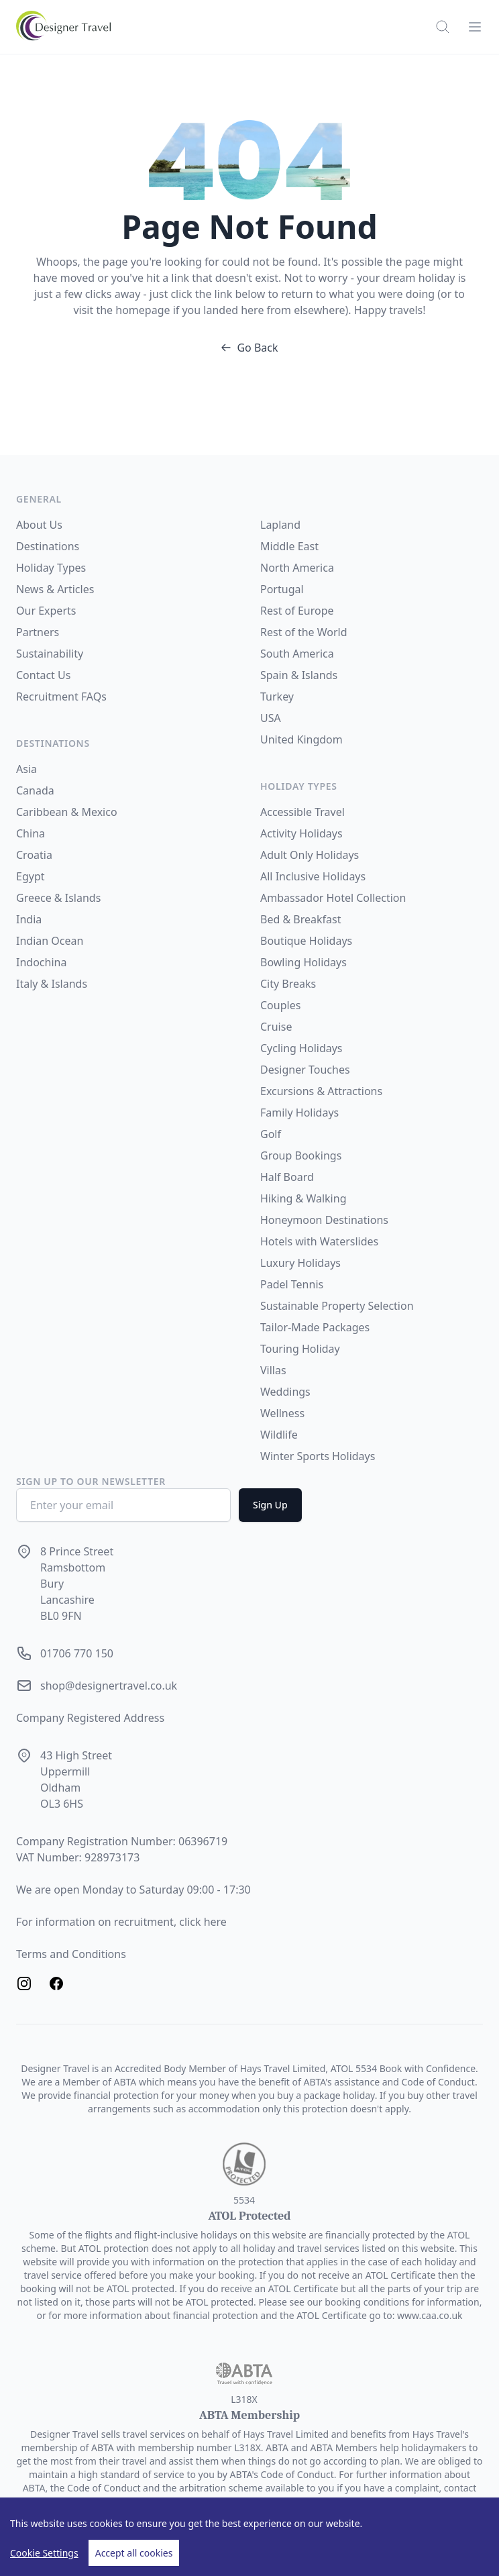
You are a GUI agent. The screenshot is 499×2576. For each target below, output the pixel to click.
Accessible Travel (302, 812)
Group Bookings (300, 1155)
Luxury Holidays (300, 1262)
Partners (37, 632)
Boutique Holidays (306, 940)
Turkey (277, 696)
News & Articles (55, 589)
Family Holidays (299, 1112)
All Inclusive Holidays (313, 876)
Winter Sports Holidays (317, 1456)
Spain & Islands (298, 675)
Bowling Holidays (303, 962)
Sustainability (49, 653)
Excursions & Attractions (321, 1091)
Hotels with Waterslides (319, 1241)
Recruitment (48, 696)
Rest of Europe (297, 610)
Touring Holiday (300, 1348)
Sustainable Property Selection (337, 1305)
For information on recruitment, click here (121, 1921)
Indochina (41, 962)
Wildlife (279, 1434)
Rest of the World (303, 632)
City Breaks (288, 983)
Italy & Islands (51, 983)
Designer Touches (305, 1069)
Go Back (249, 347)
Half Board (287, 1177)
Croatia (34, 854)
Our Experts (46, 610)
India (29, 919)
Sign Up (270, 1504)
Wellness (282, 1413)
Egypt (30, 876)
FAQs (94, 696)
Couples (280, 1005)
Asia (26, 769)
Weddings (285, 1391)
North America (297, 567)
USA (270, 718)
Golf (270, 1134)
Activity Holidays (301, 833)
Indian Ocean (49, 940)
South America (297, 653)
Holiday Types (51, 567)
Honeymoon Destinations (324, 1220)
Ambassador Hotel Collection (333, 897)
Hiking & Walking (303, 1198)
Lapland (280, 524)
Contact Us (43, 675)
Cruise (276, 1026)
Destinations (47, 546)
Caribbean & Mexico (66, 812)
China (30, 833)
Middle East (289, 546)
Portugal (282, 589)
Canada (35, 790)
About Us (39, 524)
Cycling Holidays (301, 1048)
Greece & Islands (58, 897)
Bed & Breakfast (300, 919)
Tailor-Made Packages (315, 1327)
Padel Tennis (291, 1284)
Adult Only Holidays (309, 854)
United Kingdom (301, 739)
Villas (273, 1370)
